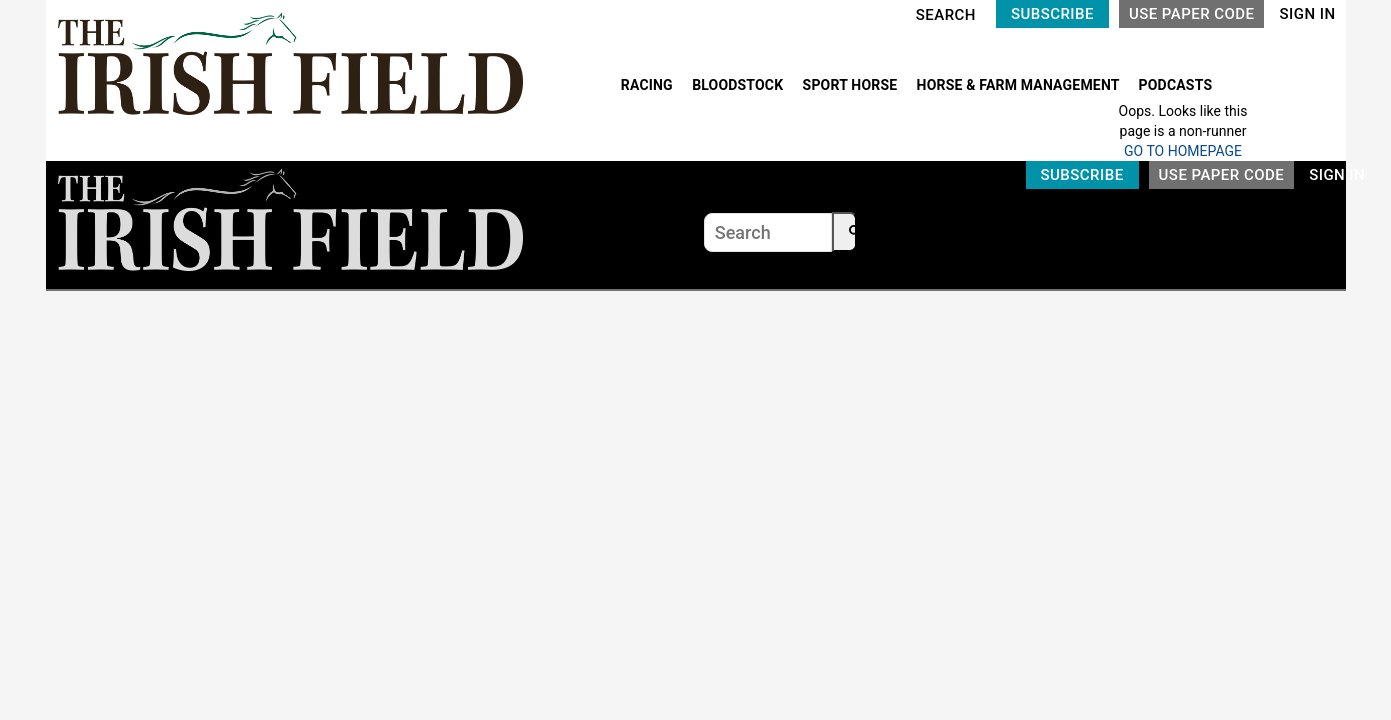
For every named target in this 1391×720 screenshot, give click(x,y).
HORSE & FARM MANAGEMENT (1020, 85)
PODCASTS (1176, 85)
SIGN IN (1307, 14)
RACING (649, 85)
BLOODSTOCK (739, 85)
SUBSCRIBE (1052, 14)
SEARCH (946, 15)
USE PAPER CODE (1192, 14)
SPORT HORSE (852, 85)
